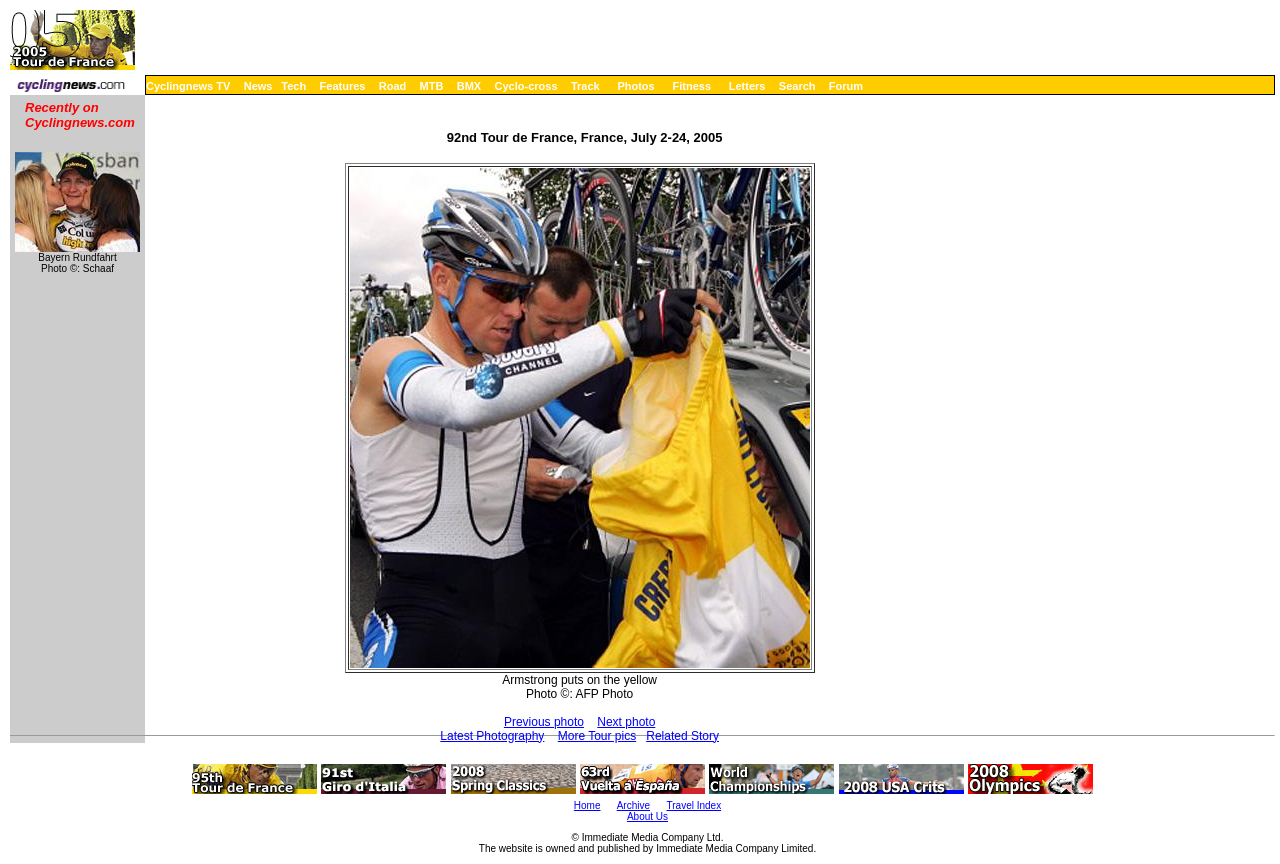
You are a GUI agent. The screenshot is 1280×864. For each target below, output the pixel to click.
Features (343, 86)
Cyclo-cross (526, 86)
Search (797, 86)
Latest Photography (492, 736)
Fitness (691, 86)
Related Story (682, 736)
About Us (647, 816)
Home (587, 805)
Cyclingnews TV (188, 86)
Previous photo (544, 722)
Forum (846, 86)
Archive (633, 805)
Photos (635, 86)
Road (393, 86)
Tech (293, 86)
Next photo (626, 722)
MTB (432, 86)
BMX (469, 86)
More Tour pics (597, 736)
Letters (747, 86)
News (258, 86)
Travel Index (694, 805)
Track (585, 86)
